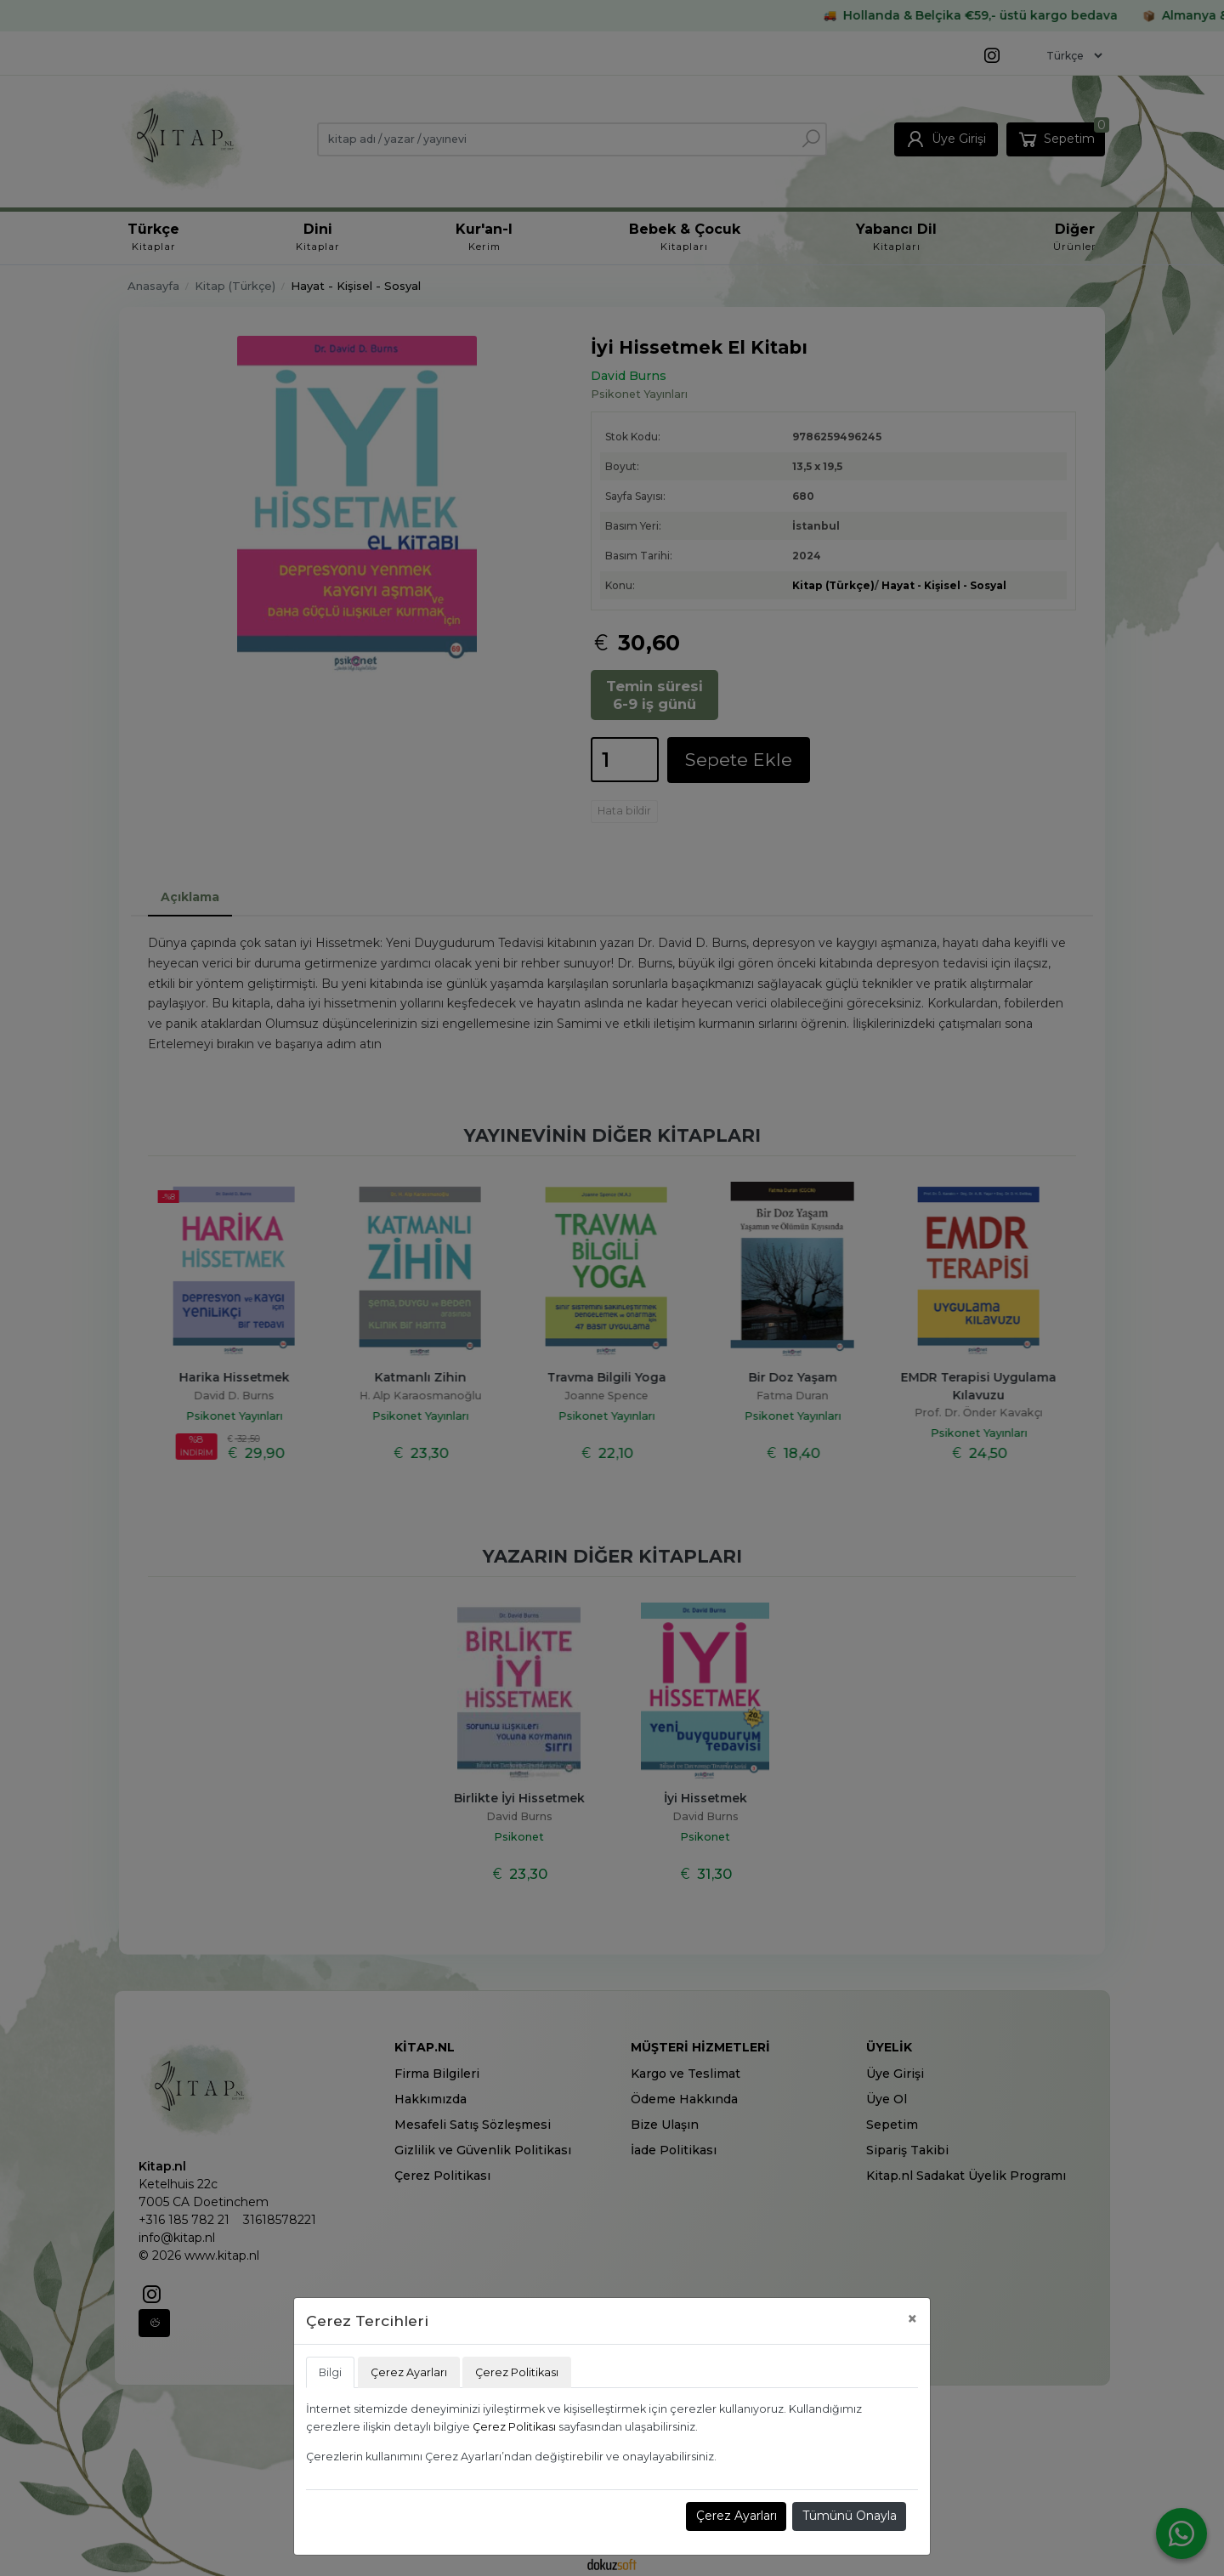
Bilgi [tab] (330, 2372)
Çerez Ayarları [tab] (409, 2372)
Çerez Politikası (514, 2426)
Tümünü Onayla (849, 2515)
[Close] (912, 2319)
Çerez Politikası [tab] (516, 2372)
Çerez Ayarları (736, 2515)
